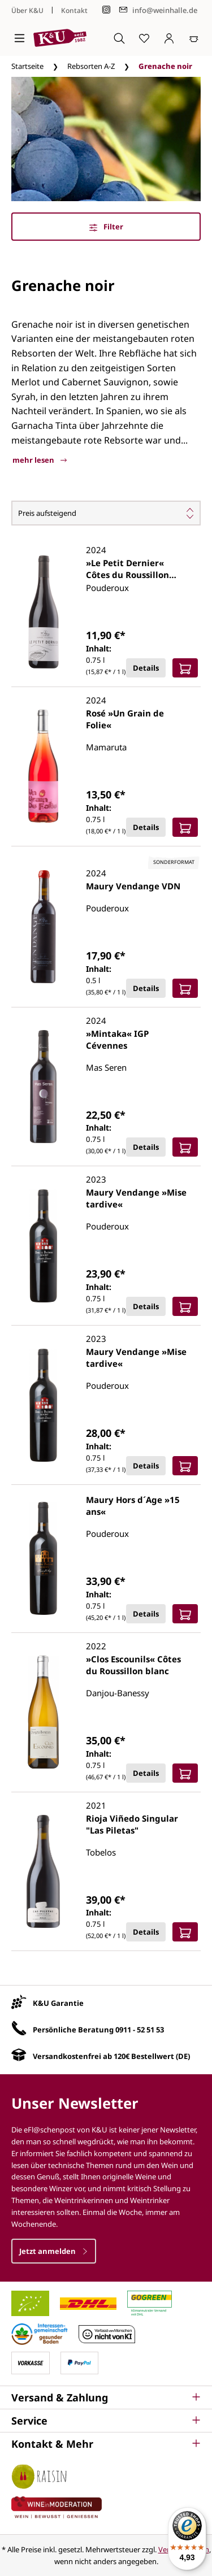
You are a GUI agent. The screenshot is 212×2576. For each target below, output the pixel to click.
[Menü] (19, 37)
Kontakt (74, 10)
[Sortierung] (106, 513)
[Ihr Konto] (169, 37)
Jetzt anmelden (53, 2251)
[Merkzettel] (144, 37)
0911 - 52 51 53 (139, 2030)
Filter (106, 226)
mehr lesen (39, 460)
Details (146, 668)
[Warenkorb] (193, 37)
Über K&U (27, 10)
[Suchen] (119, 37)
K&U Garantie (58, 2003)
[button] (106, 2397)
